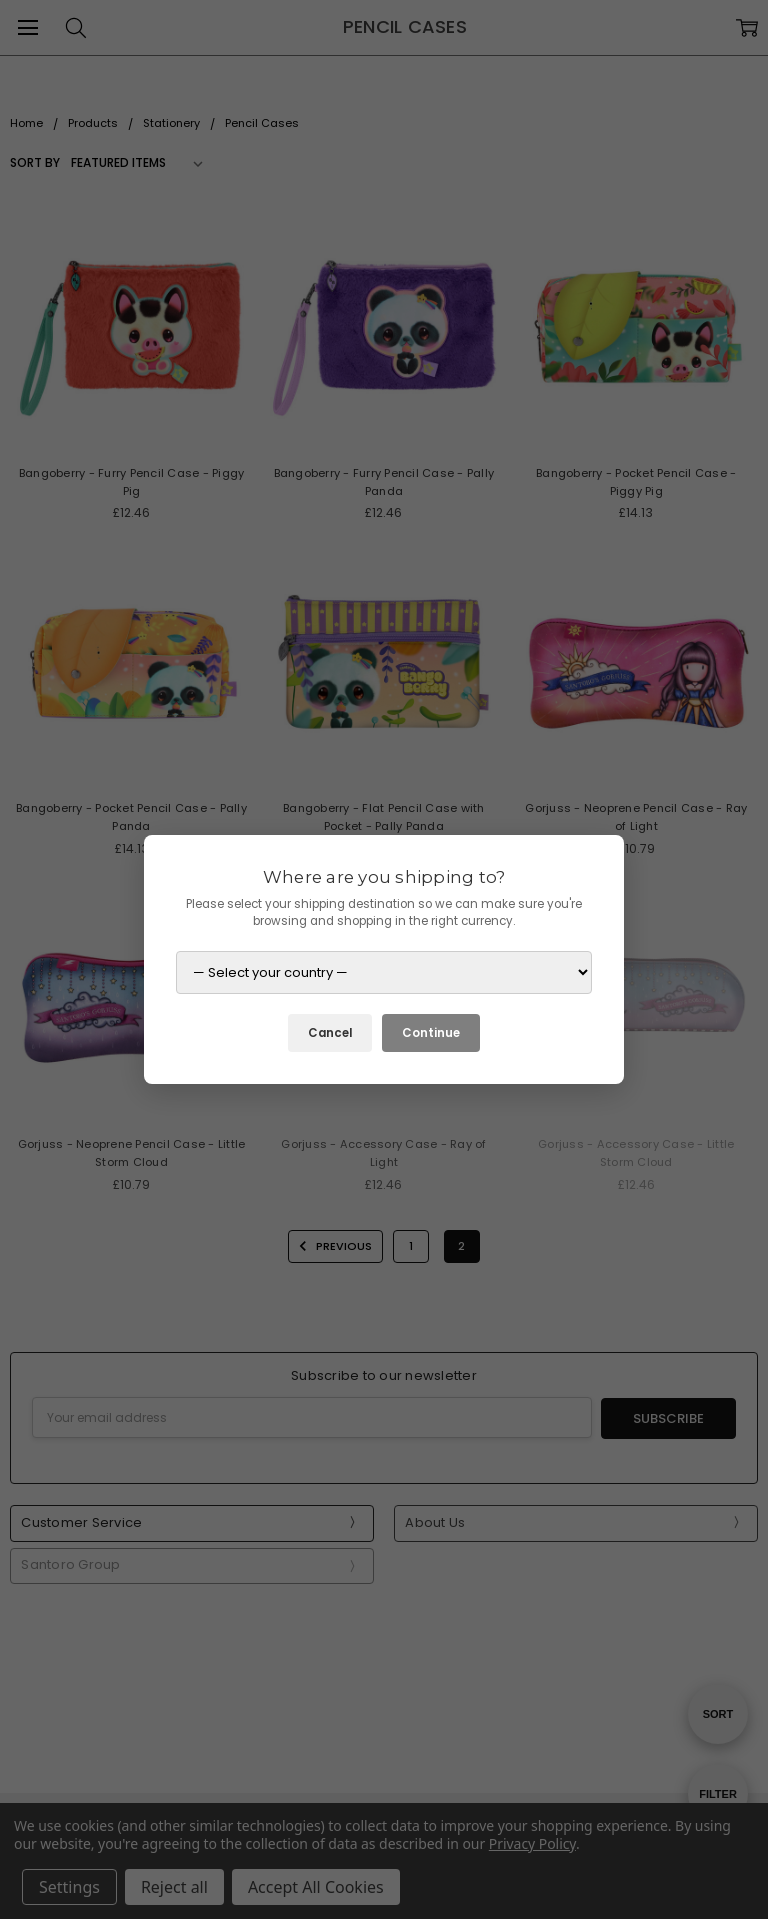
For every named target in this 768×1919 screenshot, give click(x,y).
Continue (431, 1033)
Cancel (330, 1033)
